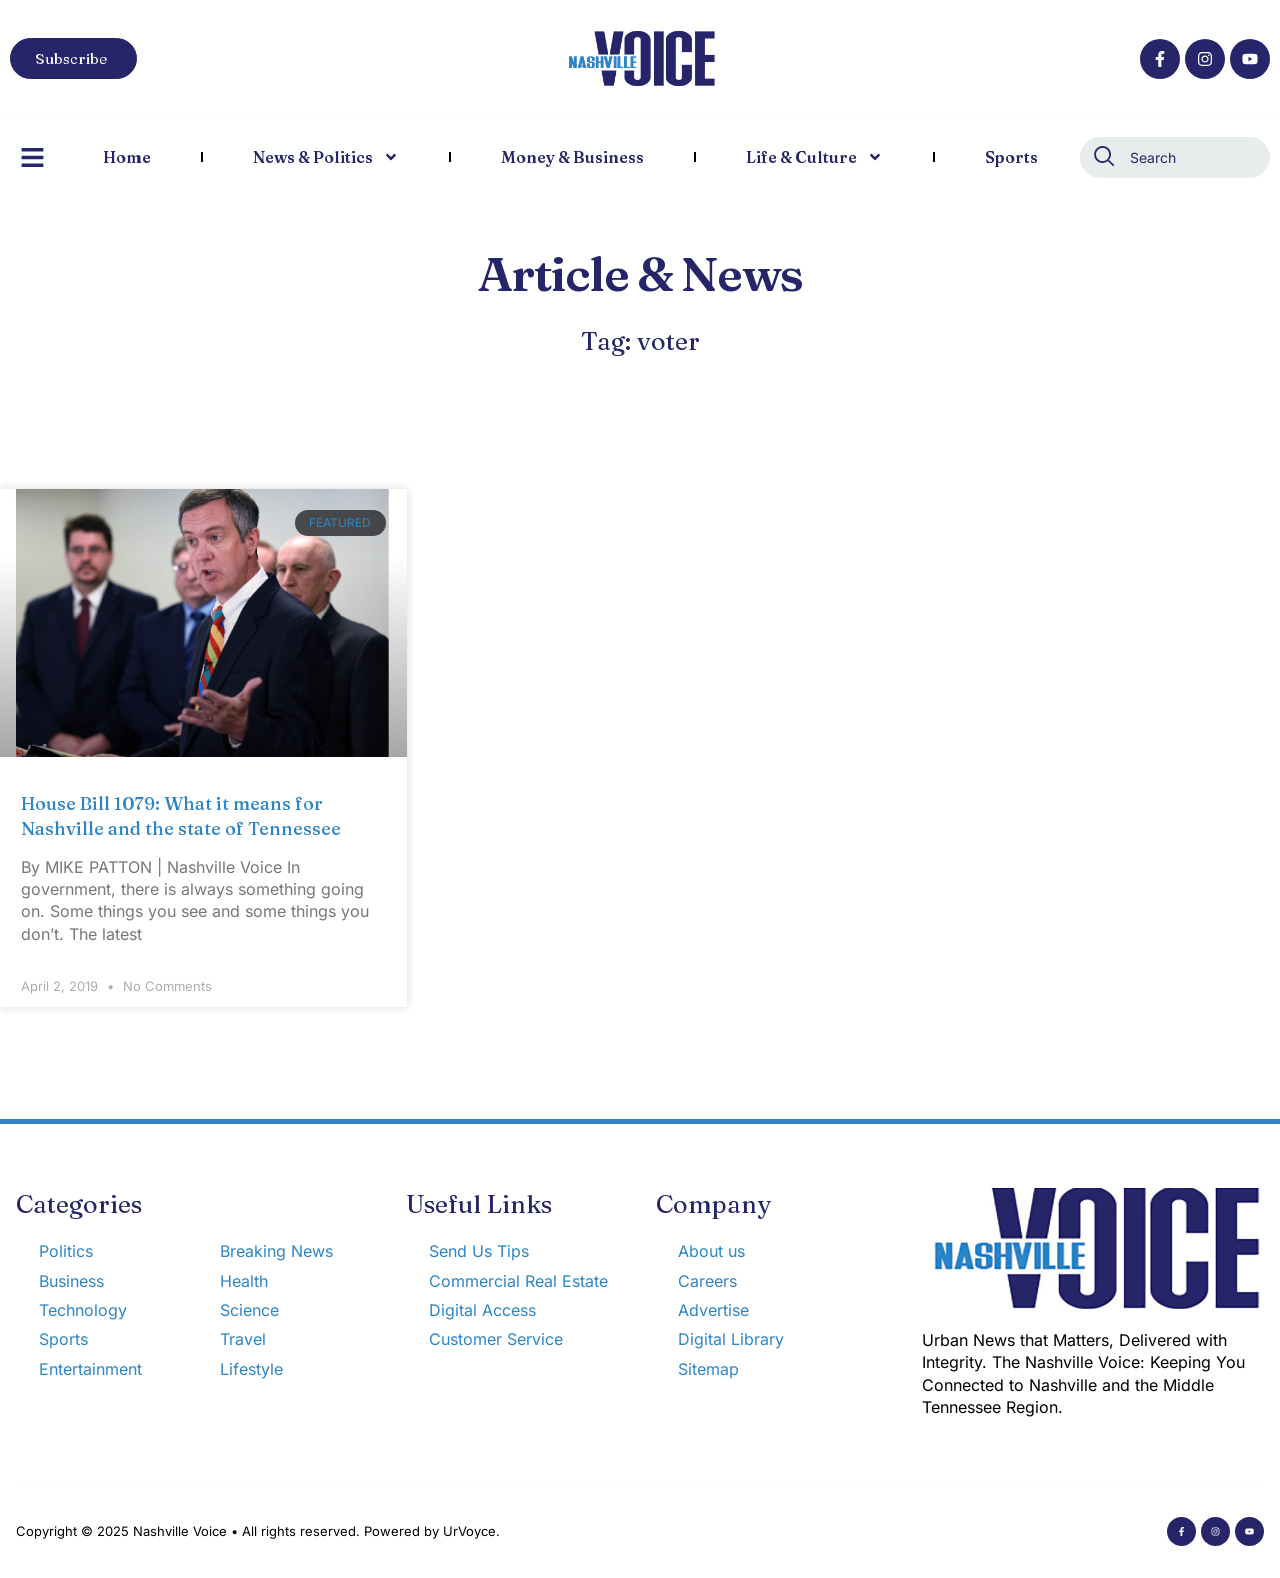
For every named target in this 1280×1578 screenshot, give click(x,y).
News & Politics (326, 157)
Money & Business (572, 157)
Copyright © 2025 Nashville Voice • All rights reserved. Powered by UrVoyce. (258, 1531)
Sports (1011, 157)
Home (127, 157)
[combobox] (1175, 157)
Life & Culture (814, 157)
